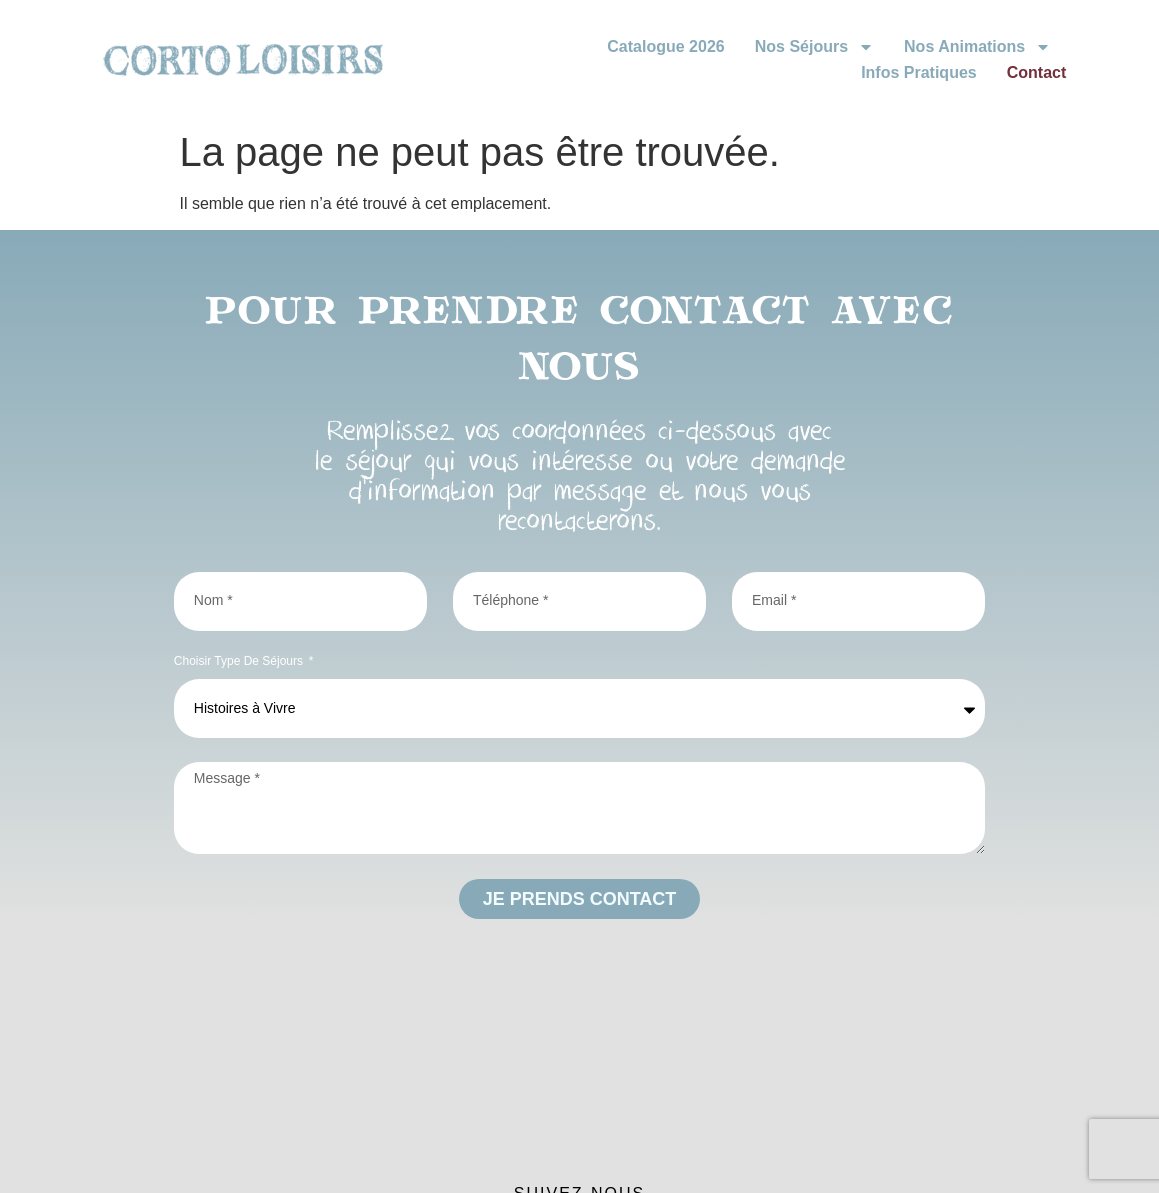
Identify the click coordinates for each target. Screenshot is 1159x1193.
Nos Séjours (814, 47)
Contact (1037, 72)
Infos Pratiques (919, 72)
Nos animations (977, 47)
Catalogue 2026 (665, 46)
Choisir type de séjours (240, 661)
